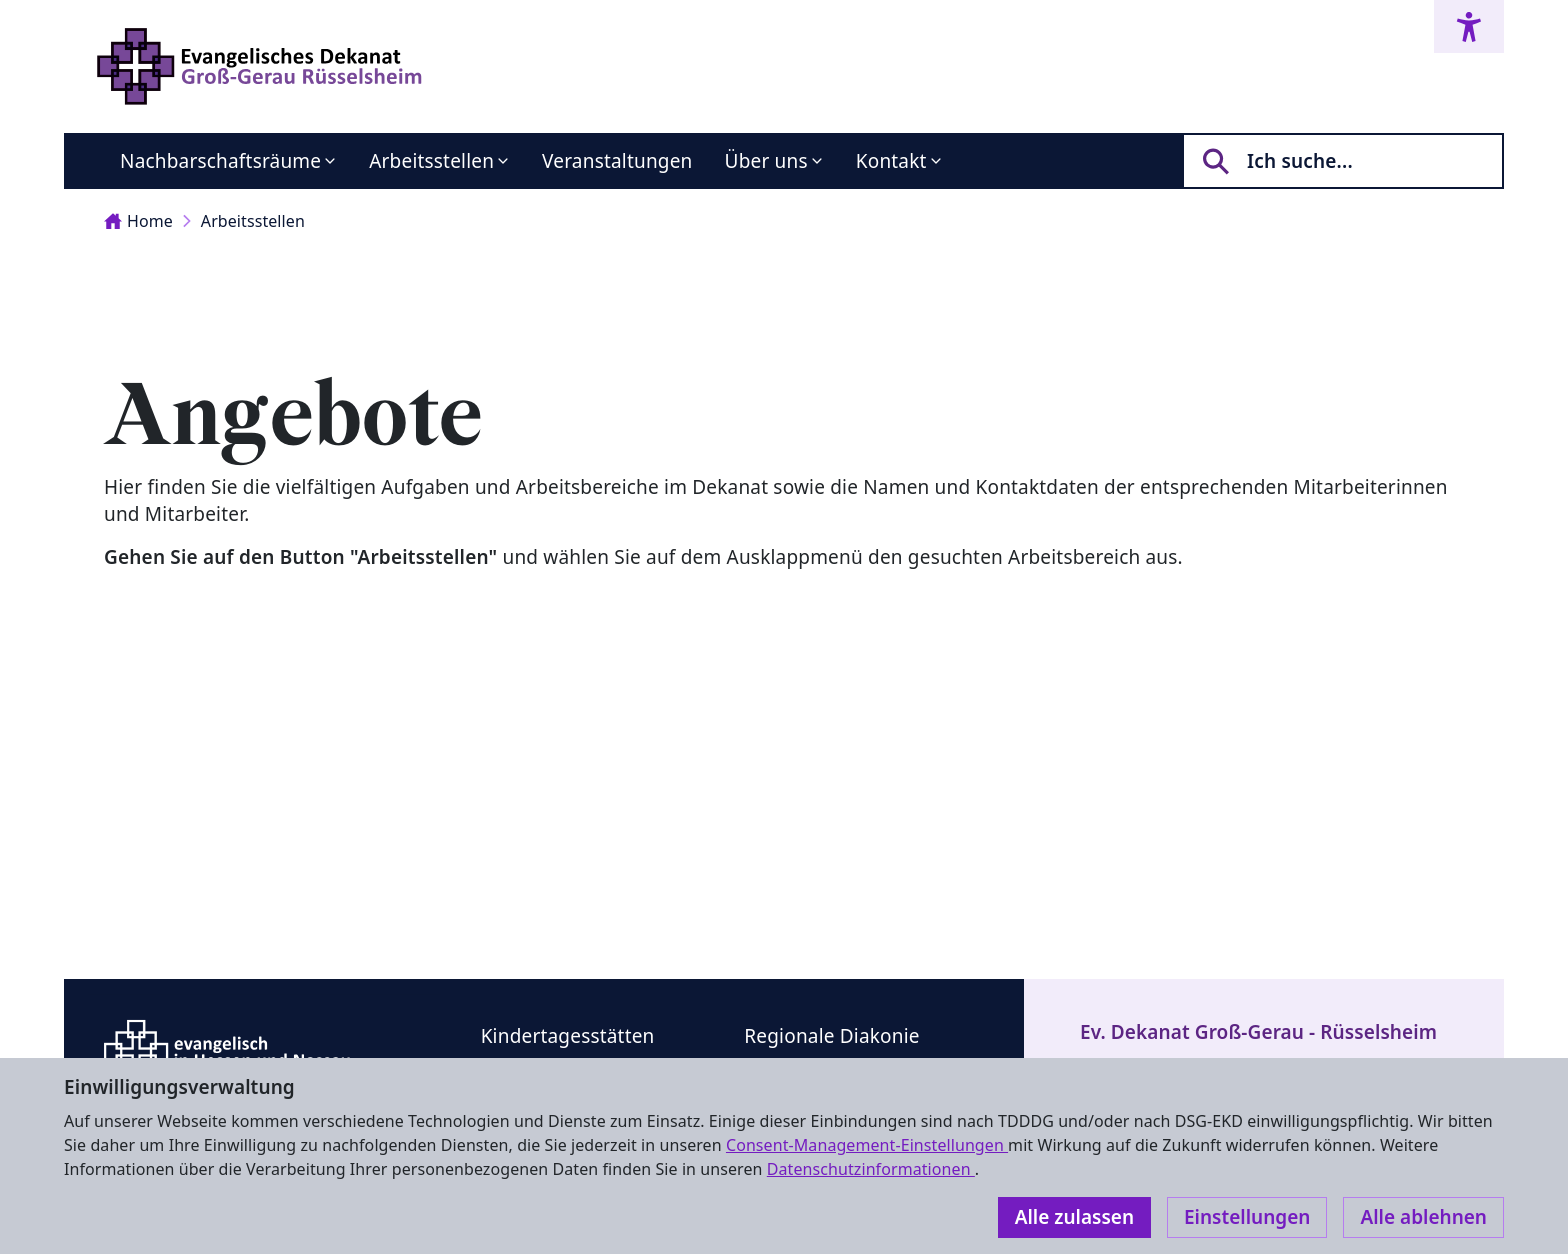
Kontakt (891, 161)
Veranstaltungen (617, 161)
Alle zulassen (1074, 1217)
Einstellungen (1247, 1217)
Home (138, 221)
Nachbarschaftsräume (220, 161)
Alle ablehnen (1423, 1217)
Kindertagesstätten (568, 1036)
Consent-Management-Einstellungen (867, 1145)
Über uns (766, 161)
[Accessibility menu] (1469, 26)
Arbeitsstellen (431, 161)
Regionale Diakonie (831, 1036)
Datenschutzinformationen (871, 1169)
